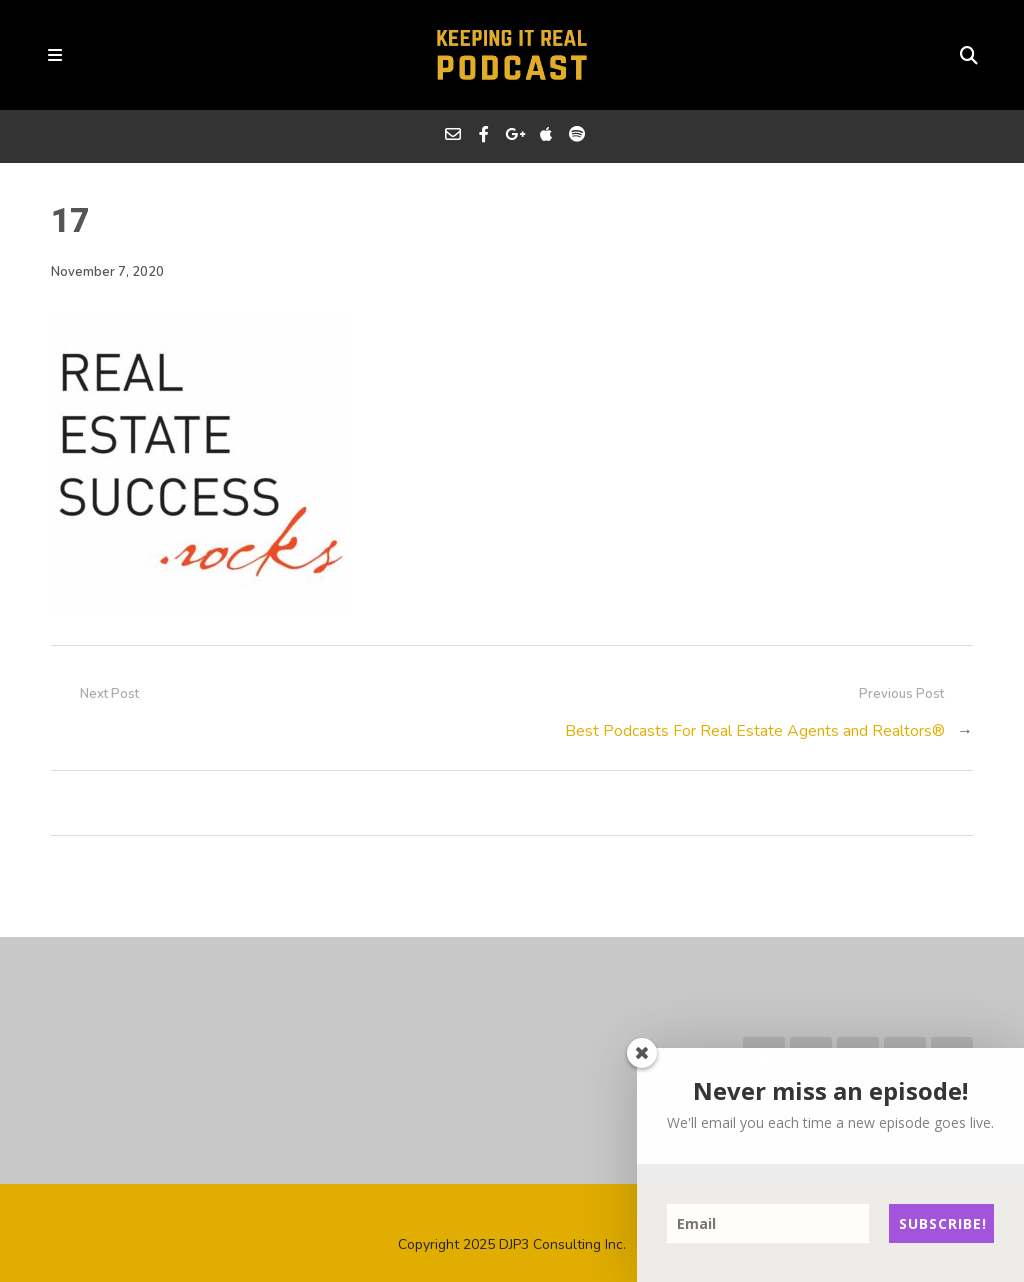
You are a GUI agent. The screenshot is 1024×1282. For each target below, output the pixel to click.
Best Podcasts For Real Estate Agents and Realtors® (755, 731)
